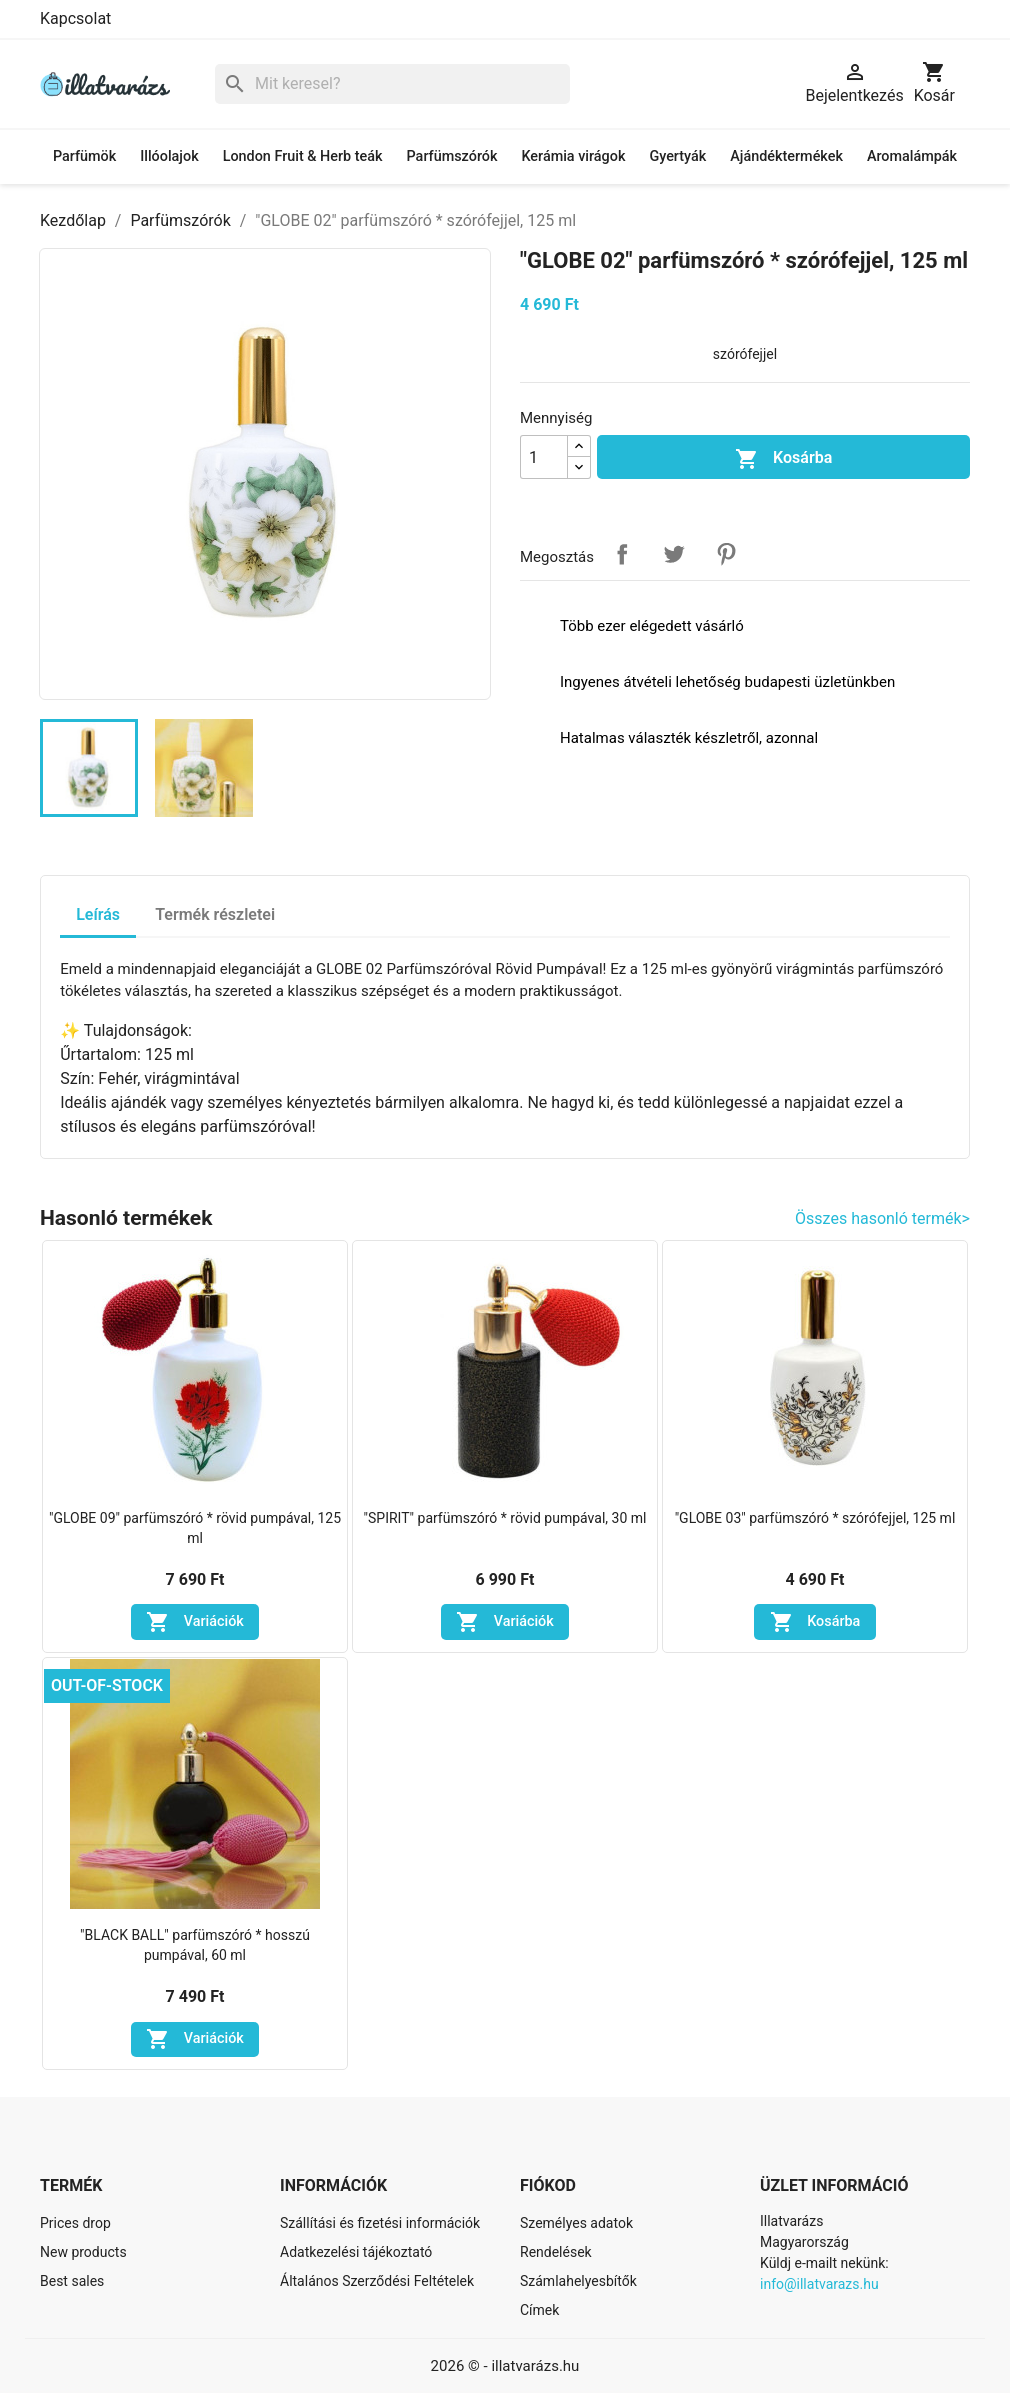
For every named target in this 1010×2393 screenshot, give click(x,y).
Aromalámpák (912, 156)
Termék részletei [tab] (215, 914)
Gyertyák (677, 156)
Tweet (674, 554)
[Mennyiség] (544, 457)
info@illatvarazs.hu (819, 2284)
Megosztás (622, 554)
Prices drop (75, 2223)
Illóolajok (169, 156)
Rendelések (556, 2252)
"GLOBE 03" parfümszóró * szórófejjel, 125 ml (815, 1518)
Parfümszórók (452, 156)
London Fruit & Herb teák (303, 156)
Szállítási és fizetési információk (380, 2223)
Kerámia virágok (573, 156)
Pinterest (726, 554)
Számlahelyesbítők (578, 2281)
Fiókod (548, 2185)
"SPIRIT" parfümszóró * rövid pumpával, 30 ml (505, 1518)
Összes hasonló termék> (882, 1218)
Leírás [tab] (98, 914)
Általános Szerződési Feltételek (377, 2281)
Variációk (195, 1622)
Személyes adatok (576, 2223)
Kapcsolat (75, 18)
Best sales (72, 2281)
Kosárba (783, 459)
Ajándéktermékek (786, 156)
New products (83, 2252)
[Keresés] (392, 84)
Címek (539, 2310)
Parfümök (84, 156)
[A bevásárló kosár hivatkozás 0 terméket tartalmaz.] (934, 84)
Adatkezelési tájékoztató (356, 2252)
